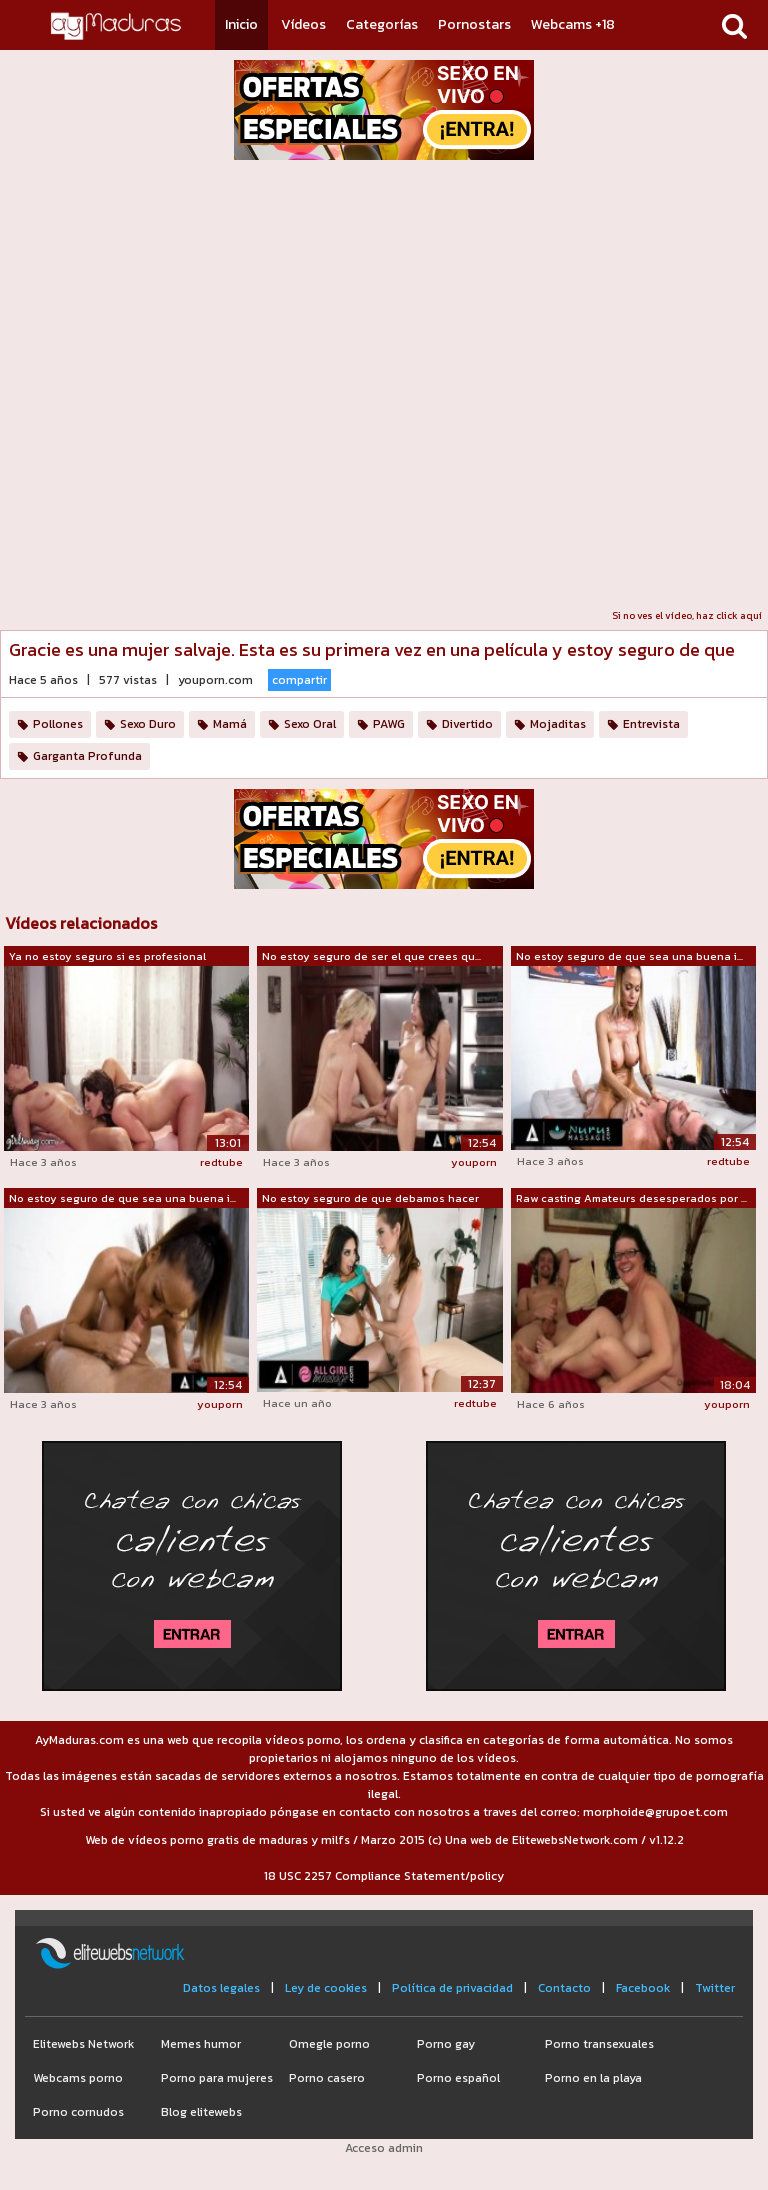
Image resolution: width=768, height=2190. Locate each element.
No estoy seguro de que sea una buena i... (629, 956)
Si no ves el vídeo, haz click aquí (687, 615)
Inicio (241, 24)
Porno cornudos (78, 2112)
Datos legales (221, 1988)
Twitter (715, 1988)
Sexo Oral (310, 724)
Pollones (58, 724)
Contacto (564, 1988)
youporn (474, 1162)
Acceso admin (384, 2148)
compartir (299, 680)
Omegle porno (329, 2044)
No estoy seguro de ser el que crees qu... (371, 956)
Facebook (643, 1988)
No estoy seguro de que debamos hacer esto (370, 1199)
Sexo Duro (148, 724)
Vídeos (303, 24)
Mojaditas (558, 724)
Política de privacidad (452, 1988)
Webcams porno (78, 2078)
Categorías (382, 24)
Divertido (467, 724)
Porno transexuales (599, 2044)
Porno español (458, 2078)
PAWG (389, 724)
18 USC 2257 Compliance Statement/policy (384, 1876)
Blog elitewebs (201, 2112)
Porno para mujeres (217, 2078)
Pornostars (474, 24)
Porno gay (446, 2044)
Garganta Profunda (87, 756)
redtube (221, 1162)
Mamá (230, 724)
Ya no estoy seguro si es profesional (107, 956)
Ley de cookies (326, 1988)
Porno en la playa (593, 2078)
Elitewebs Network (83, 2044)
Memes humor (201, 2044)
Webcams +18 (573, 24)
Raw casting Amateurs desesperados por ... (631, 1198)
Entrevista (651, 724)
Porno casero (327, 2078)
